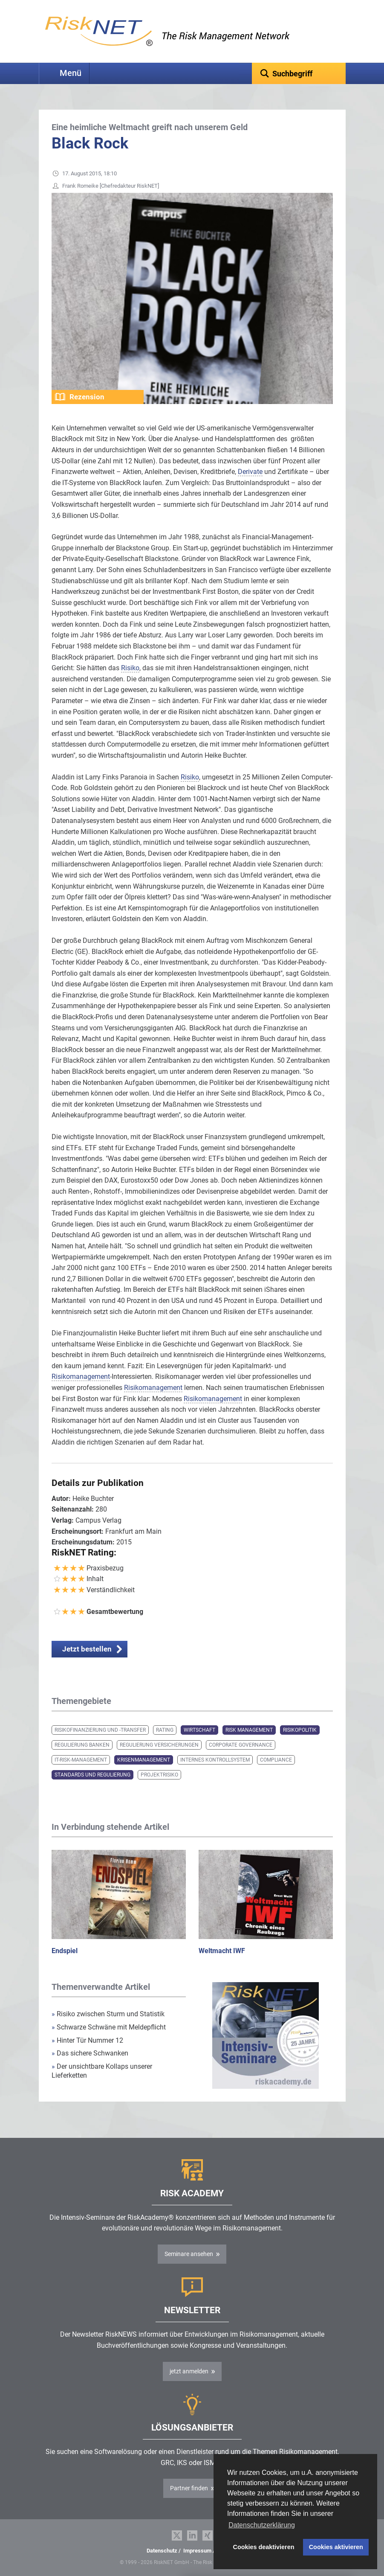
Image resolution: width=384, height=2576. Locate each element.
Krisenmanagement (143, 1760)
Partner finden (189, 2488)
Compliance (276, 1760)
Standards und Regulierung (92, 1775)
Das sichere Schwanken (90, 2053)
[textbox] (298, 73)
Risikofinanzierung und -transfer (100, 1730)
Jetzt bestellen (87, 1649)
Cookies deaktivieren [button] (263, 2547)
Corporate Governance (240, 1745)
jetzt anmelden (189, 2371)
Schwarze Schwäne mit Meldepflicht (109, 2027)
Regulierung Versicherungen (159, 1745)
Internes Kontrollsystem (215, 1760)
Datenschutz (162, 2550)
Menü (70, 73)
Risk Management (249, 1730)
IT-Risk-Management (81, 1760)
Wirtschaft (199, 1730)
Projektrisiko (159, 1775)
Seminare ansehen (189, 2253)
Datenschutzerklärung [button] (261, 2525)
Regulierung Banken (82, 1745)
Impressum (197, 2550)
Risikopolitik (300, 1730)
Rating (164, 1730)
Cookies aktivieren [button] (336, 2547)
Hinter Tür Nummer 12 (87, 2040)
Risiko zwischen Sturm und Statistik (108, 2014)
